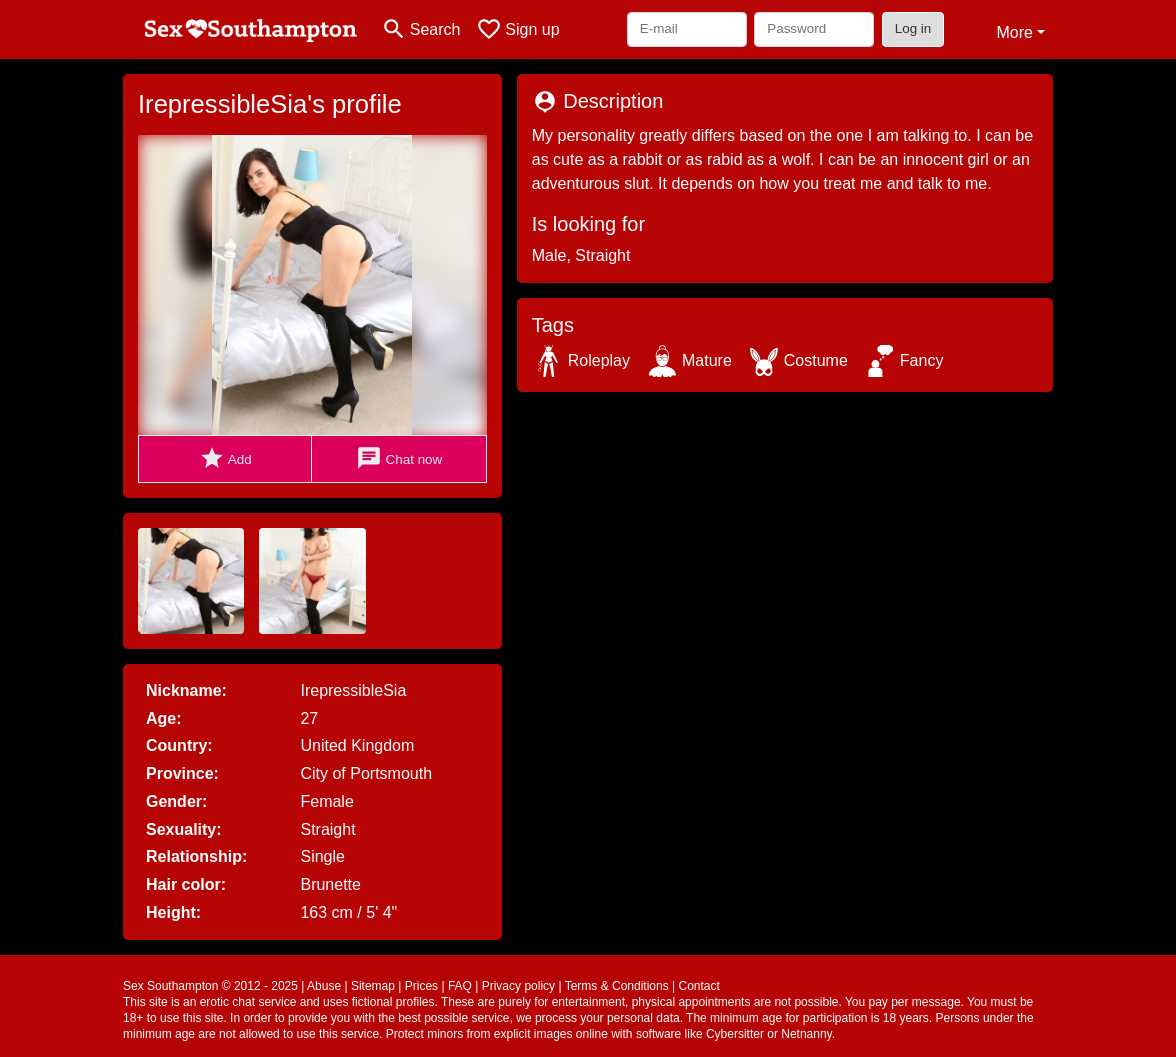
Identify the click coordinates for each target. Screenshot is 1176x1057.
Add (225, 458)
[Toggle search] (420, 29)
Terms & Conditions (617, 986)
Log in (913, 28)
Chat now (399, 458)
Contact (698, 986)
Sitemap (373, 986)
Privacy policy (518, 986)
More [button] (1014, 32)
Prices (421, 986)
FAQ (460, 986)
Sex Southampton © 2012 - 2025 (210, 986)
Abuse (324, 986)
